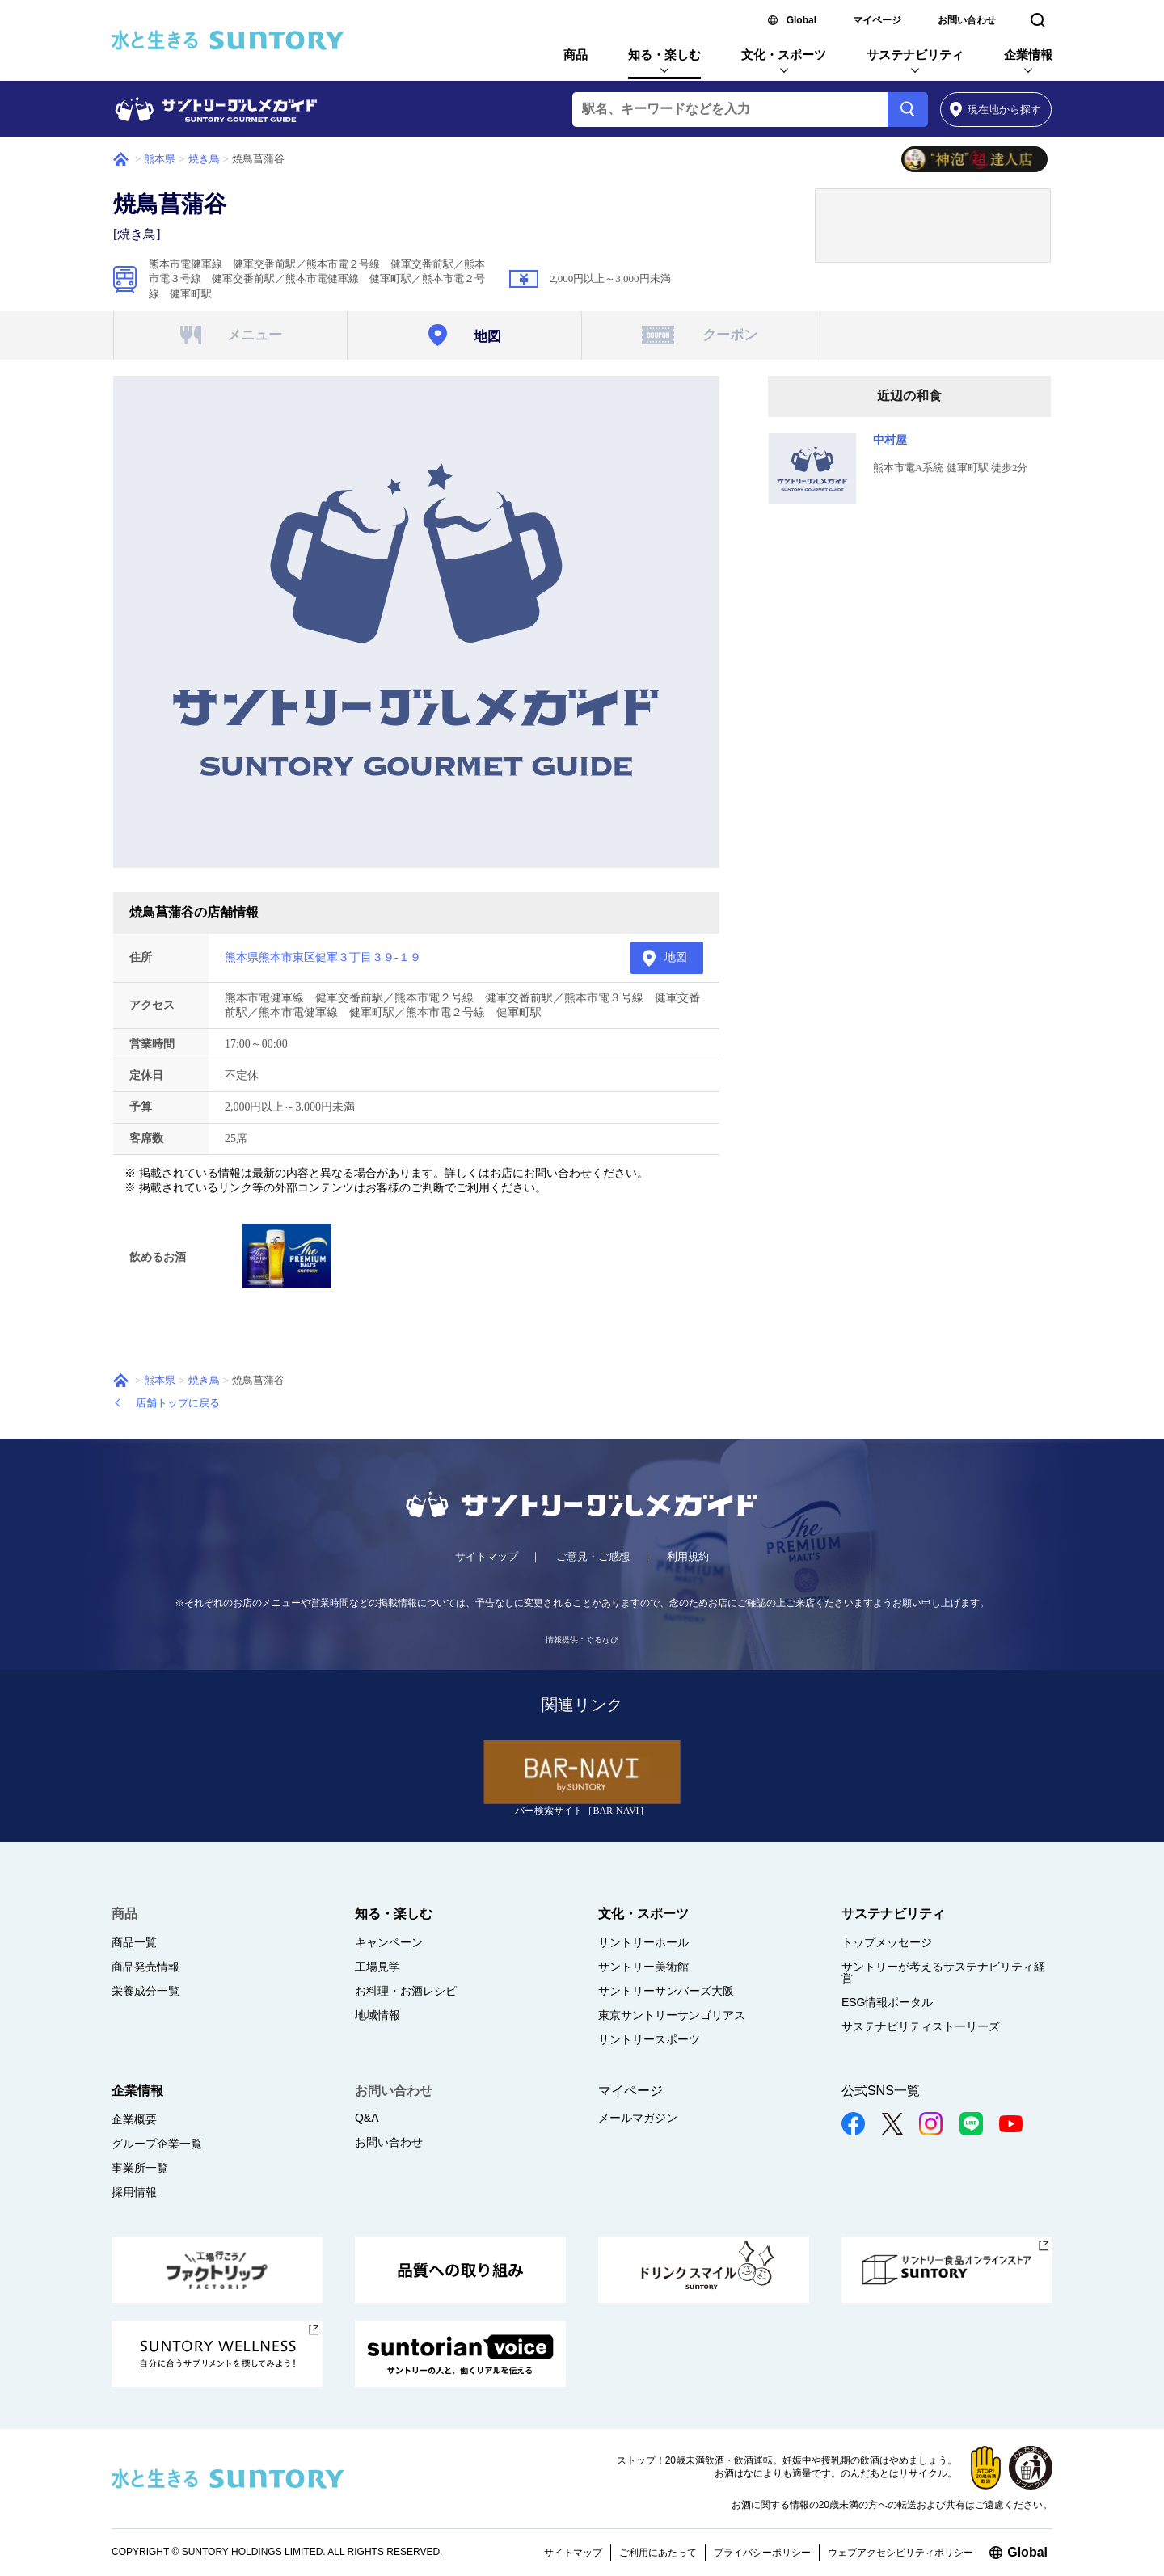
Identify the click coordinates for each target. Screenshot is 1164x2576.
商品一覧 (134, 1942)
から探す (995, 109)
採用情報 (134, 2192)
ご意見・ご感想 (593, 1556)
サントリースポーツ (649, 2039)
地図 (675, 957)
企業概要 (134, 2119)
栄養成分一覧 (145, 1990)
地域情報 (377, 2015)
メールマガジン (637, 2117)
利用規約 (688, 1556)
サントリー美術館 (643, 1966)
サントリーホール (643, 1942)
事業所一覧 (140, 2167)
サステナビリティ (915, 54)
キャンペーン (389, 1942)
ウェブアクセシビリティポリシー (900, 2552)
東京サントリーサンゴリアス (671, 2015)
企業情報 (1028, 54)
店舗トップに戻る (178, 1403)
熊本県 (159, 159)
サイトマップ (486, 1556)
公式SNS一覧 (880, 2090)
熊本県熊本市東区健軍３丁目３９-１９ (323, 957)
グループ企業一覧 (157, 2143)
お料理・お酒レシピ (406, 1990)
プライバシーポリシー (762, 2552)
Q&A (367, 2117)
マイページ (877, 20)
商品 (575, 54)
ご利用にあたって (658, 2552)
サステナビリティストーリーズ (920, 2026)
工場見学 (377, 1966)
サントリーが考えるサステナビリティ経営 (943, 1972)
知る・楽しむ (664, 54)
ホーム (121, 159)
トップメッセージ (886, 1942)
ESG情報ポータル (887, 2002)
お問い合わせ (967, 20)
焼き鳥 (204, 159)
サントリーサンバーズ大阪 (666, 1990)
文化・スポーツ (783, 54)
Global (801, 20)
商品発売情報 (145, 1966)
